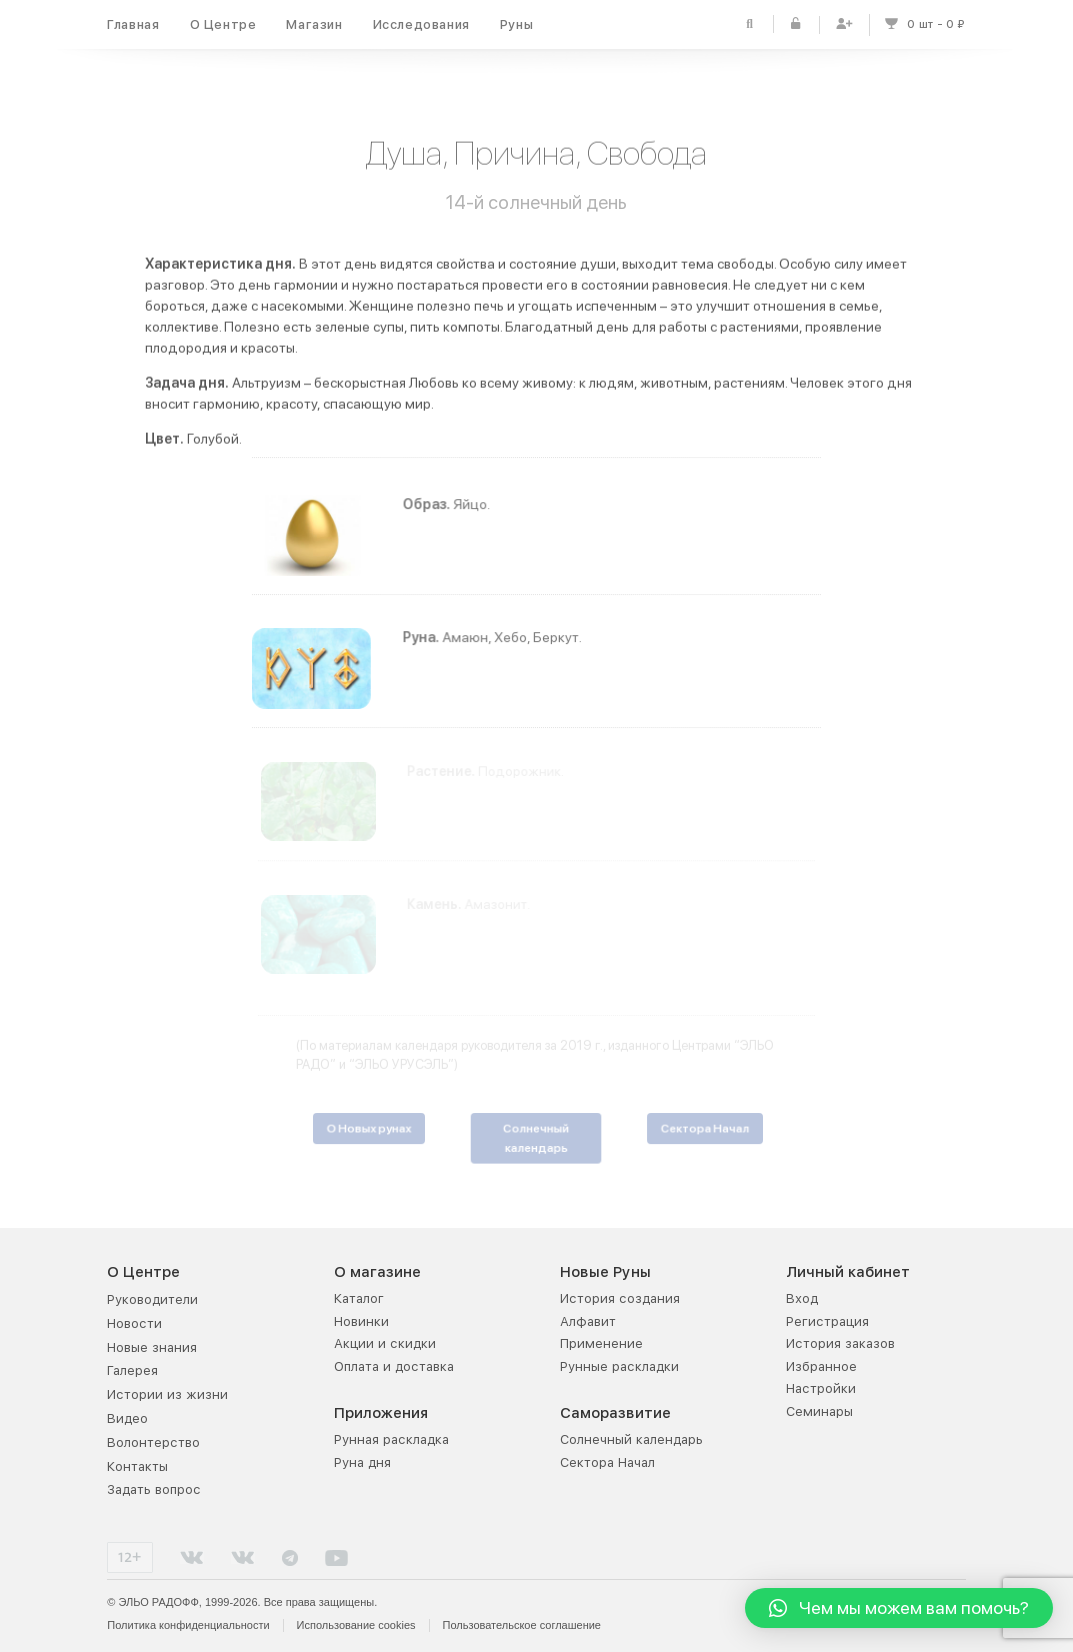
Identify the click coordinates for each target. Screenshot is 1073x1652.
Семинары (819, 1411)
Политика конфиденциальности (188, 1625)
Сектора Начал (607, 1462)
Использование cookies (356, 1625)
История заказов (840, 1343)
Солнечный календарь (631, 1439)
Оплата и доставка (394, 1366)
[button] (899, 1608)
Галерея (132, 1370)
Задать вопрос (154, 1489)
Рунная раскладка (391, 1439)
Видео (127, 1418)
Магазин (314, 24)
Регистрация (827, 1321)
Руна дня (362, 1462)
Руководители (152, 1299)
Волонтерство (153, 1442)
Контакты (137, 1466)
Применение (601, 1343)
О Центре (223, 24)
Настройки (821, 1388)
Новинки (361, 1321)
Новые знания (152, 1347)
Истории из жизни (167, 1394)
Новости (134, 1323)
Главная (133, 24)
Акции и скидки (385, 1343)
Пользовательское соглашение (522, 1625)
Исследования (421, 24)
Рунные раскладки (619, 1366)
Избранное (821, 1366)
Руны (516, 24)
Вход (802, 1298)
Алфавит (588, 1321)
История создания (620, 1298)
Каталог (359, 1298)
